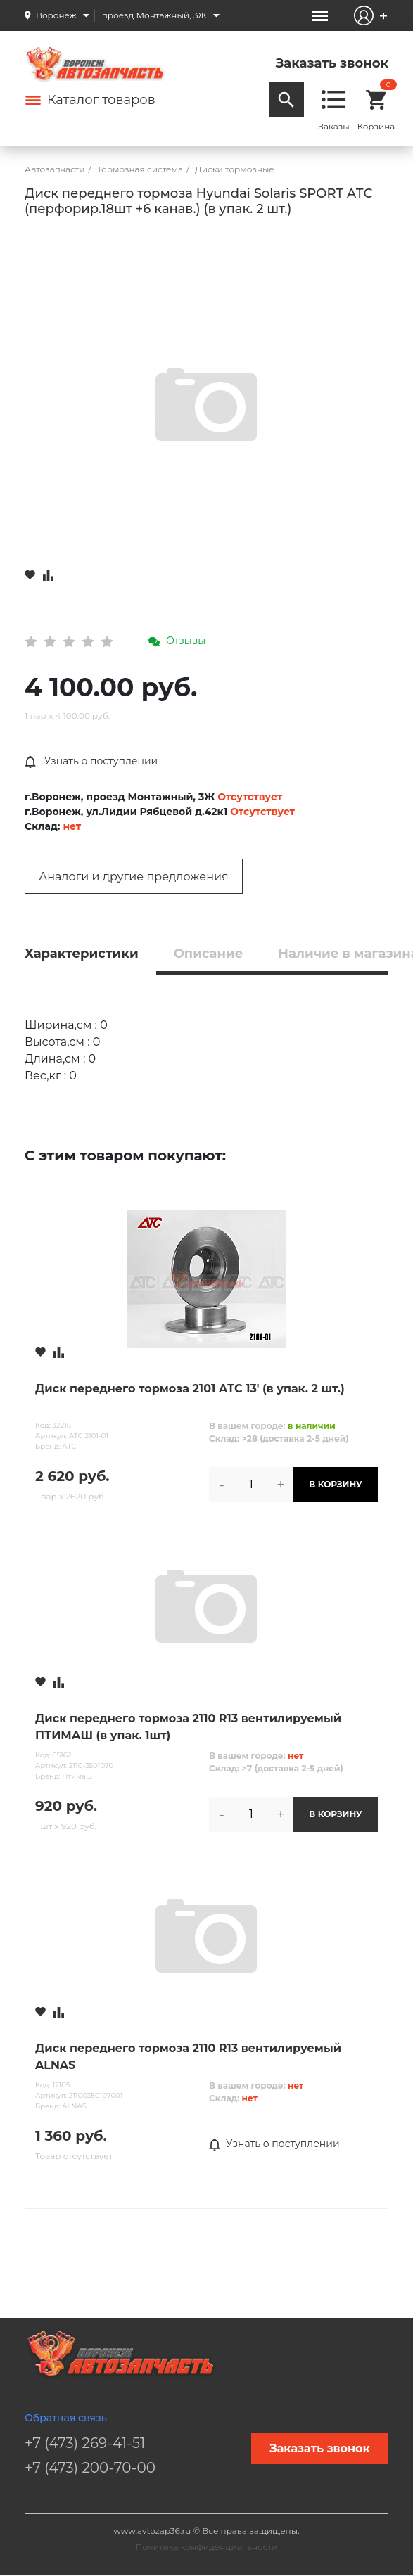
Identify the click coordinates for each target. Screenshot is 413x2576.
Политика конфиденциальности (207, 2547)
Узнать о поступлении (91, 762)
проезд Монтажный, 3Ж (154, 15)
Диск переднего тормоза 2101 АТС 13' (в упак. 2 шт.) (190, 1388)
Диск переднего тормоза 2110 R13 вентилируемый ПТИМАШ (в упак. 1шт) (188, 1727)
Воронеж (56, 15)
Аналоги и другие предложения (133, 876)
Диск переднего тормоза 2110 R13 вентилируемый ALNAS (188, 2057)
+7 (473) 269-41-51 (85, 2443)
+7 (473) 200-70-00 (90, 2467)
